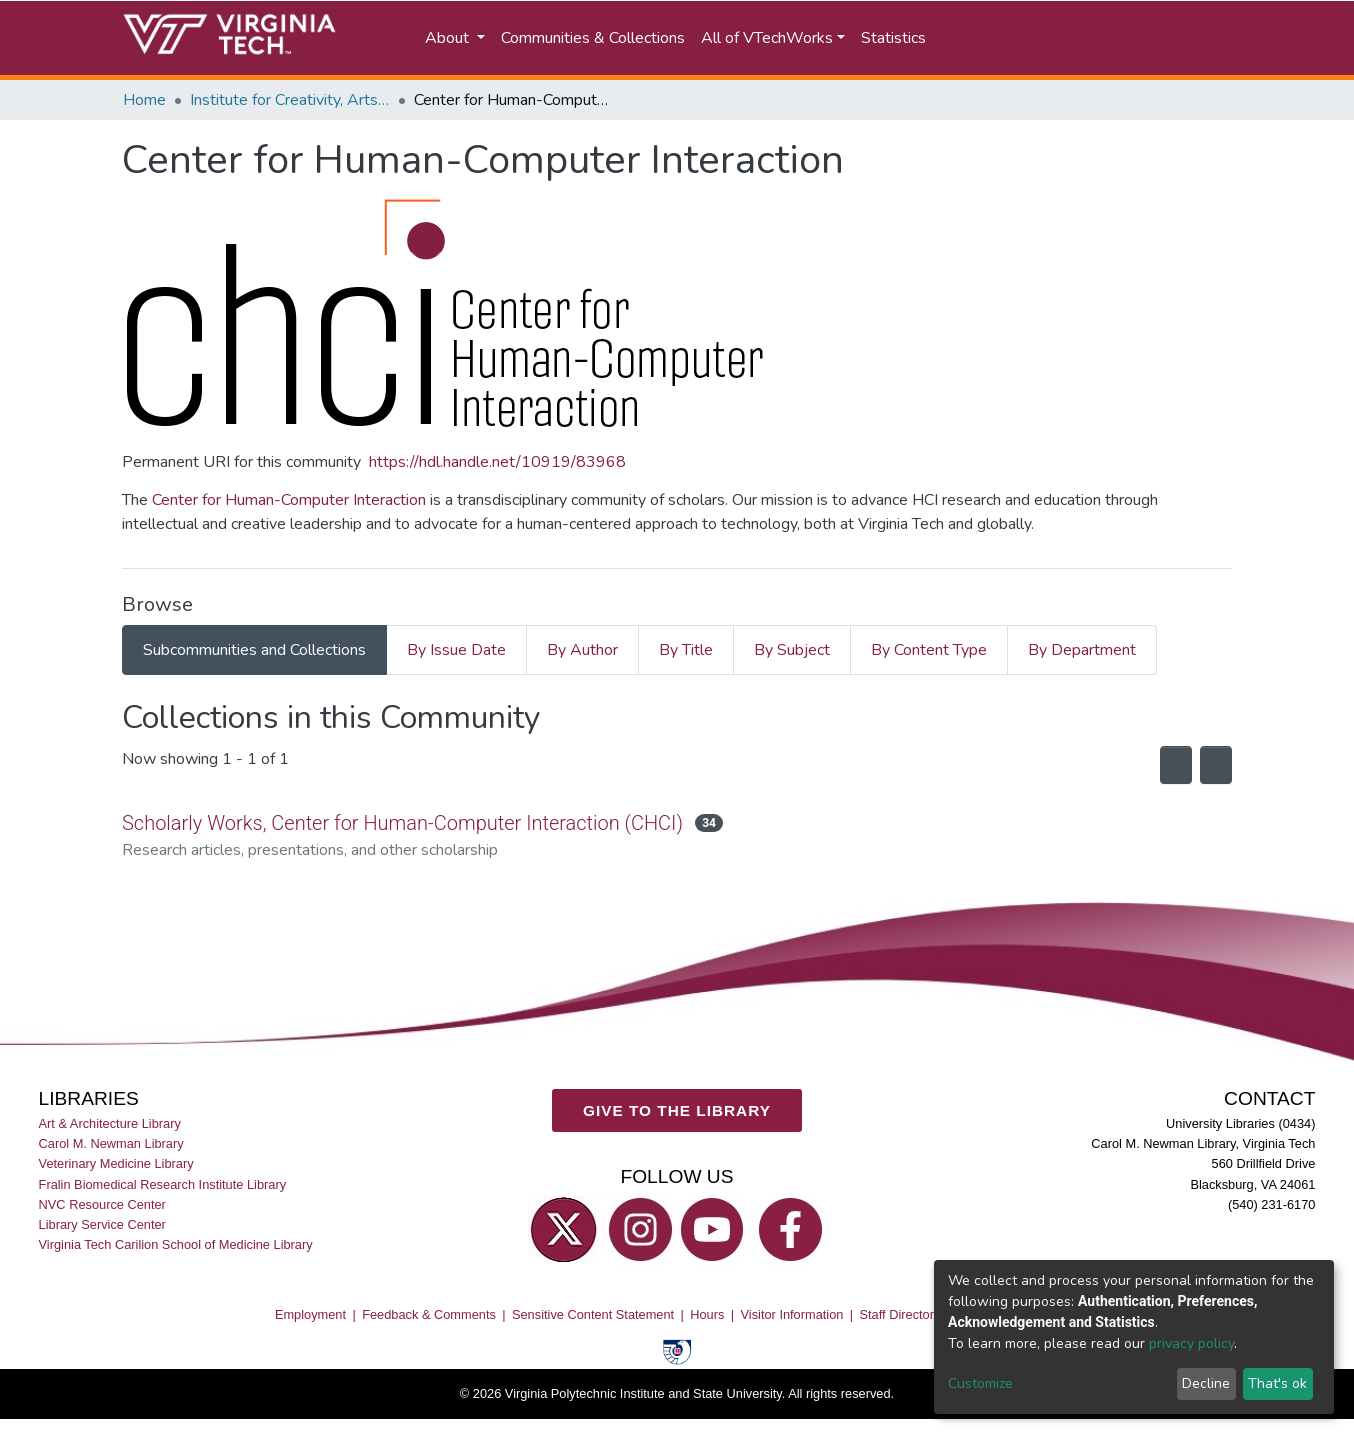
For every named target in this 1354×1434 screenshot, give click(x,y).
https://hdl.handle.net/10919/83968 (497, 462)
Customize (980, 1383)
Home (144, 100)
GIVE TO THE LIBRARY (677, 1109)
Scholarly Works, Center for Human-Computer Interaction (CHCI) (410, 822)
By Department (1082, 650)
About (449, 38)
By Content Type (929, 650)
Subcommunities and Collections (254, 650)
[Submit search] (1009, 38)
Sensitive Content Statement (593, 1313)
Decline (1206, 1383)
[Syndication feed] (1162, 765)
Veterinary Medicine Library (116, 1163)
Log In (1196, 38)
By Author (582, 650)
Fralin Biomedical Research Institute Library (163, 1183)
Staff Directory (900, 1313)
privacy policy (1191, 1343)
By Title (686, 650)
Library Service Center (102, 1223)
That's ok (1277, 1383)
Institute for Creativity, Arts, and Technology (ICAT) (290, 100)
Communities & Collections (593, 38)
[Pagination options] (1211, 765)
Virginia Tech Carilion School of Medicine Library (176, 1243)
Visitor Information (792, 1313)
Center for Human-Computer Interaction (289, 500)
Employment (310, 1313)
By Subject (792, 650)
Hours (707, 1313)
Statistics (893, 38)
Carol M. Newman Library (111, 1143)
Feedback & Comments (429, 1313)
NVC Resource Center (102, 1203)
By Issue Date (456, 650)
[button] (1097, 38)
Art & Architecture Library (110, 1123)
